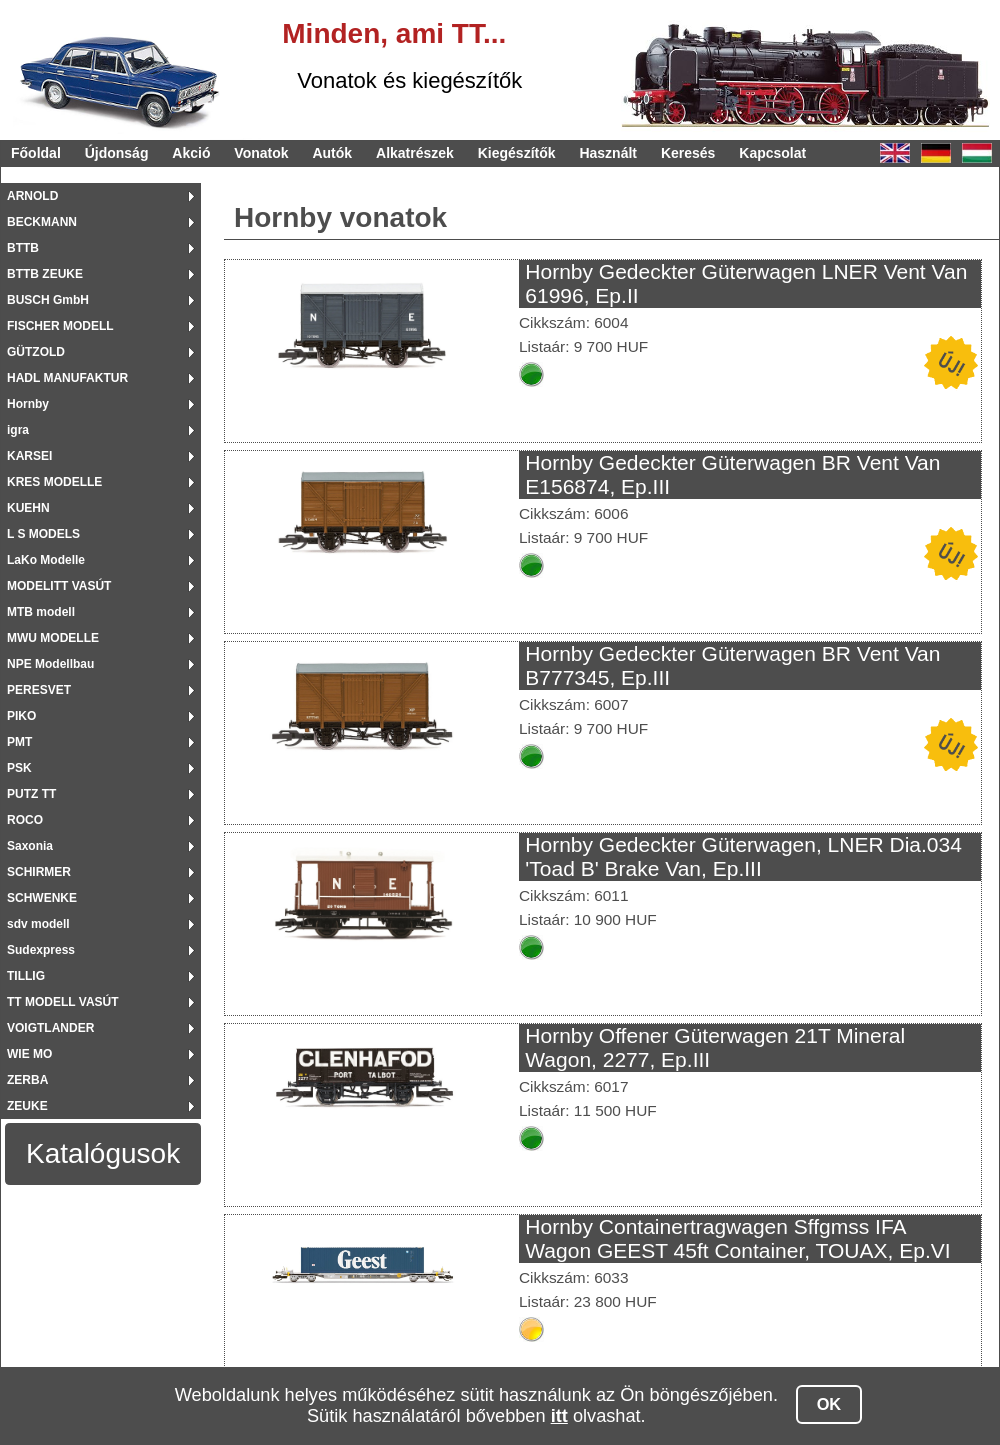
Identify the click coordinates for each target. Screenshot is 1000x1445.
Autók (332, 153)
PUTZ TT (31, 794)
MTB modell (41, 612)
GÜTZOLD (36, 352)
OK (829, 1404)
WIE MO (29, 1054)
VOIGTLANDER (50, 1028)
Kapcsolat (772, 153)
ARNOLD (32, 196)
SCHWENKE (42, 898)
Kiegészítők (517, 153)
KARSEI (29, 456)
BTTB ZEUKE (45, 274)
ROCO (25, 820)
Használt (608, 153)
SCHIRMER (39, 872)
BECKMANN (42, 222)
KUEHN (28, 508)
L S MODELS (43, 534)
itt (559, 1416)
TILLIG (26, 976)
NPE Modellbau (50, 664)
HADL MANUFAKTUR (67, 378)
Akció (191, 153)
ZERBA (27, 1080)
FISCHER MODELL (60, 326)
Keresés (688, 153)
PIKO (21, 716)
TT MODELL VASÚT (63, 1002)
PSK (19, 768)
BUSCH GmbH (48, 300)
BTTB (23, 248)
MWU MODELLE (53, 638)
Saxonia (30, 846)
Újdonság (117, 153)
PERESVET (39, 690)
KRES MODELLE (54, 482)
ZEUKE (27, 1106)
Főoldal (36, 153)
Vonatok (261, 153)
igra (18, 430)
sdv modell (38, 924)
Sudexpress (41, 950)
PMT (19, 742)
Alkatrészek (415, 153)
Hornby (28, 404)
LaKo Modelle (46, 560)
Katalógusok (103, 1153)
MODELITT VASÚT (59, 586)
